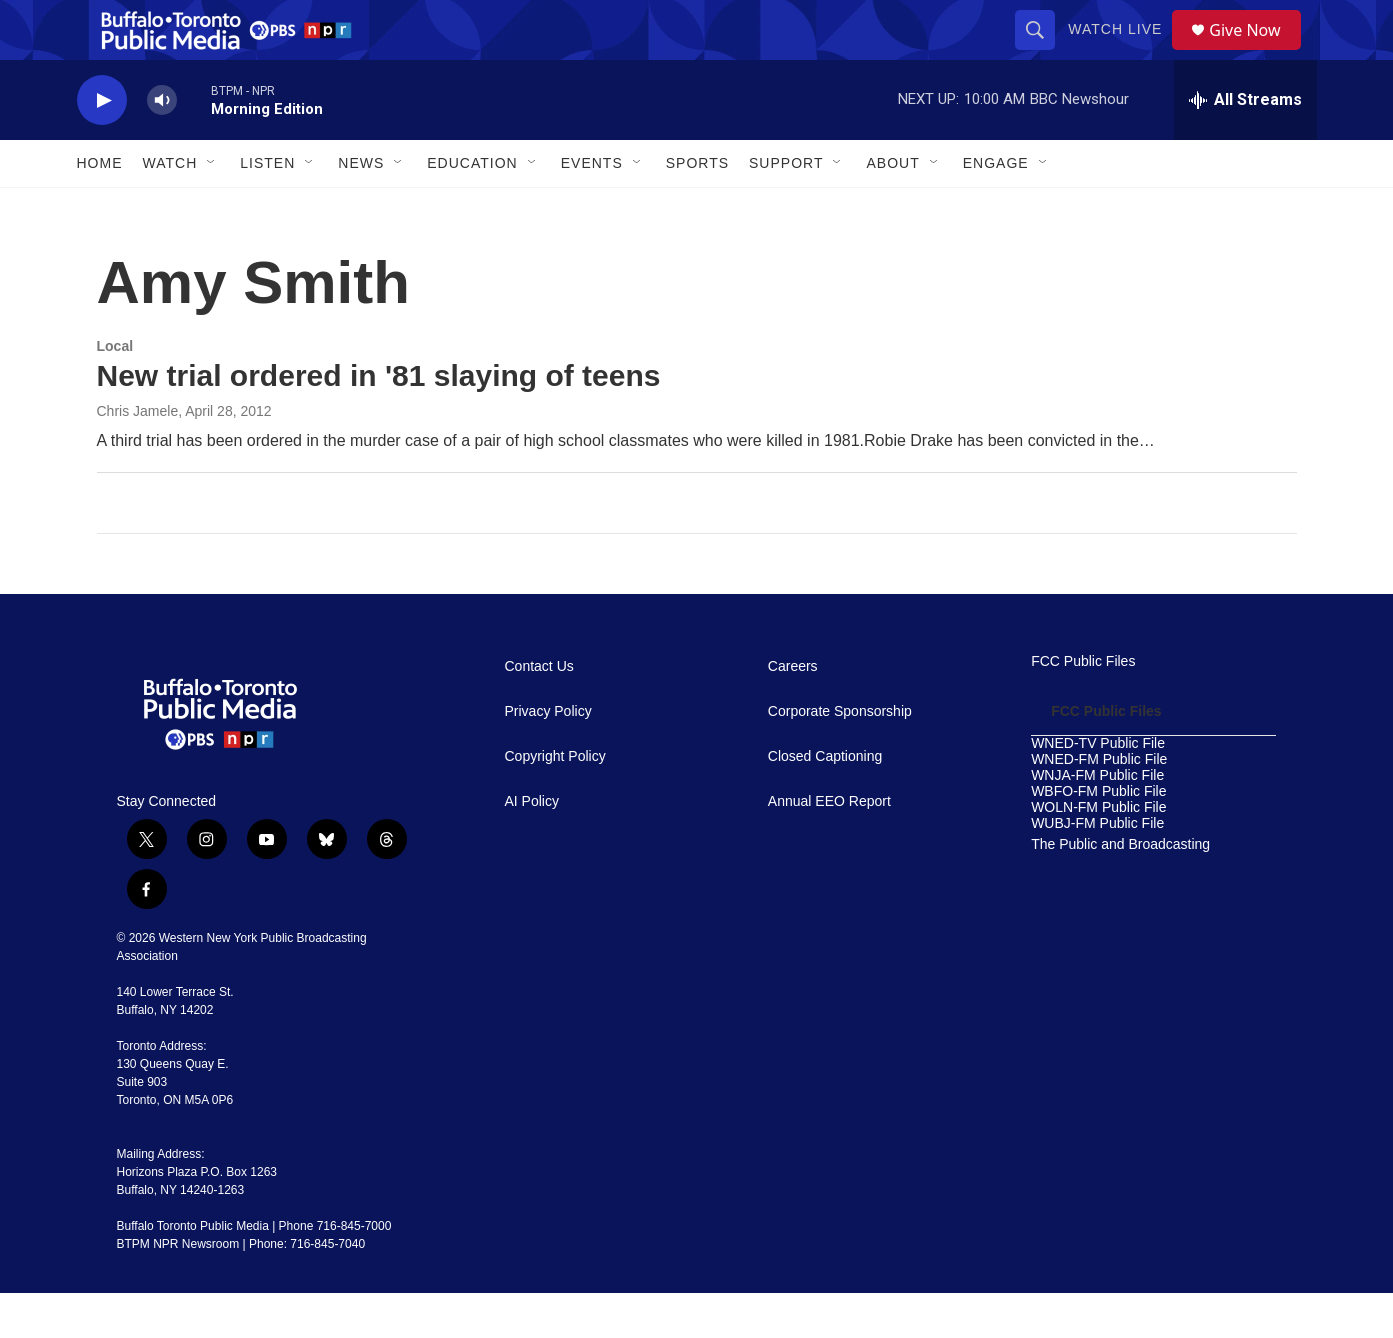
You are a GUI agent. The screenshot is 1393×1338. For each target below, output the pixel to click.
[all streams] (1245, 145)
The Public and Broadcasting (1120, 889)
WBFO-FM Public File (1098, 836)
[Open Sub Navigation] (212, 208)
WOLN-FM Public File (1098, 852)
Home (100, 208)
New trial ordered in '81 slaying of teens (379, 420)
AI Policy (532, 846)
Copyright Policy (555, 801)
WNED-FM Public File (1099, 804)
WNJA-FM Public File (1097, 820)
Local (115, 391)
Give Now (1256, 52)
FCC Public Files (1083, 706)
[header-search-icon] (1042, 52)
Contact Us (539, 711)
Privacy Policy (548, 756)
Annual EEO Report (829, 846)
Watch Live (1122, 52)
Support (786, 208)
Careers (793, 711)
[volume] (162, 145)
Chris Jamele (138, 456)
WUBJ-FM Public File (1097, 868)
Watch (170, 208)
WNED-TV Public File (1098, 788)
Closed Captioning (825, 801)
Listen (267, 208)
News (361, 208)
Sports (697, 208)
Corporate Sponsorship (840, 756)
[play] (102, 145)
